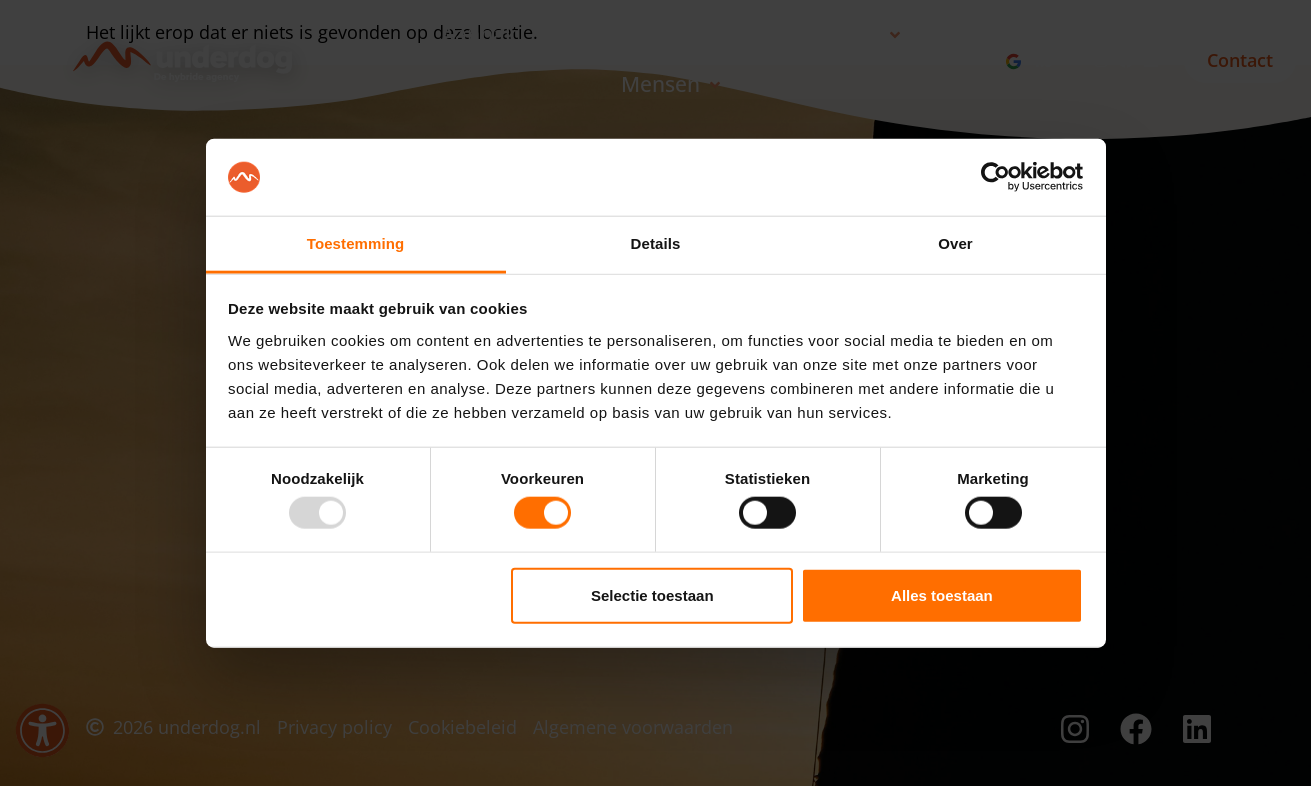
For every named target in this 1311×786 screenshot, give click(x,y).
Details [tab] (656, 243)
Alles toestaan (942, 594)
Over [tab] (955, 243)
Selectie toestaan (652, 594)
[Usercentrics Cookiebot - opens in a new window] (995, 177)
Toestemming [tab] (356, 243)
